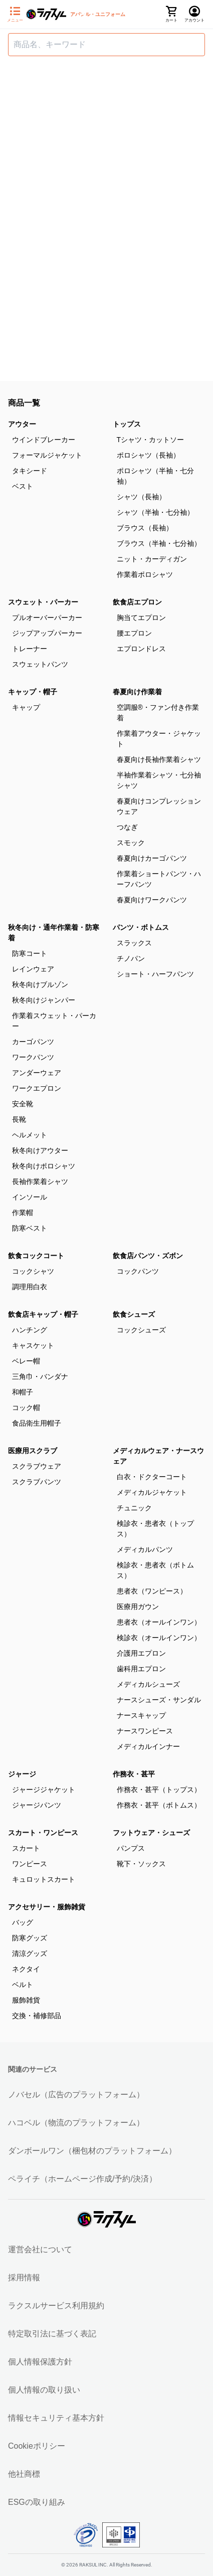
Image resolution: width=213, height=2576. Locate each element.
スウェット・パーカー (43, 602)
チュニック (134, 1508)
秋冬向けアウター (40, 1150)
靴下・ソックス (141, 1864)
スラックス (134, 943)
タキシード (29, 471)
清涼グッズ (29, 1953)
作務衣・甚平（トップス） (159, 1790)
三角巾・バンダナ (40, 1376)
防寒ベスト (29, 1228)
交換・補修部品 (36, 2016)
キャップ (26, 707)
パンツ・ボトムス (141, 927)
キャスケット (33, 1345)
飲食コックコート (36, 1256)
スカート (26, 1848)
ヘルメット (29, 1135)
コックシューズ (141, 1330)
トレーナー (29, 649)
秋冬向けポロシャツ (43, 1166)
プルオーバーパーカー (47, 618)
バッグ (22, 1922)
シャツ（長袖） (141, 497)
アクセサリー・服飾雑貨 (46, 1907)
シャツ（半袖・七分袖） (155, 512)
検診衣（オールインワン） (159, 1638)
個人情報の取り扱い (44, 2390)
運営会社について (40, 2249)
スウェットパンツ (40, 664)
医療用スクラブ (32, 1451)
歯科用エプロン (141, 1669)
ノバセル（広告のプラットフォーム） (76, 2094)
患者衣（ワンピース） (152, 1591)
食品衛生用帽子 (36, 1423)
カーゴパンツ (33, 1042)
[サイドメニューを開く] (15, 14)
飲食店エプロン (137, 602)
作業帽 (22, 1213)
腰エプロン (134, 633)
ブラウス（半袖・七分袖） (159, 543)
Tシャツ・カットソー (150, 440)
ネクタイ (26, 1969)
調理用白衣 (29, 1287)
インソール (29, 1197)
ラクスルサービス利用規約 (56, 2305)
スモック (131, 843)
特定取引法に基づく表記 (52, 2333)
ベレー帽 (26, 1361)
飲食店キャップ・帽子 (43, 1314)
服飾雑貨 (26, 2000)
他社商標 (24, 2474)
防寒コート (29, 953)
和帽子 (22, 1392)
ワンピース (29, 1864)
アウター (22, 424)
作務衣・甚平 (134, 1774)
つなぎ (127, 827)
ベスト (22, 486)
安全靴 (22, 1104)
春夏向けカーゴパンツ (152, 858)
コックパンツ (138, 1271)
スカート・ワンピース (43, 1833)
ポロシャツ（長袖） (148, 455)
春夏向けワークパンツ (152, 900)
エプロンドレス (141, 649)
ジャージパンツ (36, 1805)
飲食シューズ (134, 1314)
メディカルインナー (148, 1746)
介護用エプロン (141, 1653)
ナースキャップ (141, 1715)
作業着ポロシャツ (145, 574)
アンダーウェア (36, 1073)
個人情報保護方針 (40, 2361)
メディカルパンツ (145, 1549)
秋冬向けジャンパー (43, 1000)
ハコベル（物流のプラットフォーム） (76, 2122)
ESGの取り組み (36, 2502)
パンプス (131, 1848)
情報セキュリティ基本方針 (56, 2418)
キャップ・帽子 (32, 692)
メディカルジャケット (152, 1492)
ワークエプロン (36, 1088)
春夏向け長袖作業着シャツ (159, 759)
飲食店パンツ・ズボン (148, 1256)
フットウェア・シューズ (151, 1833)
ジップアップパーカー (47, 633)
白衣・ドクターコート (152, 1477)
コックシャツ (33, 1271)
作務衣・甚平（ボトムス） (159, 1805)
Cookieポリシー (36, 2446)
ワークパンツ (33, 1057)
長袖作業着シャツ (40, 1181)
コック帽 (26, 1408)
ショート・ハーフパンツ (155, 974)
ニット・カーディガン (152, 559)
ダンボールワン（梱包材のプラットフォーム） (92, 2150)
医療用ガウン (138, 1607)
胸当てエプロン (141, 618)
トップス (127, 424)
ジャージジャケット (43, 1790)
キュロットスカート (43, 1879)
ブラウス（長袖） (145, 528)
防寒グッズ (29, 1938)
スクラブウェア (36, 1466)
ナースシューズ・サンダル (159, 1700)
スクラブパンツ (36, 1482)
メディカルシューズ (148, 1684)
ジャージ (22, 1774)
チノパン (131, 958)
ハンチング (29, 1330)
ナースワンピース (145, 1731)
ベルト (22, 1984)
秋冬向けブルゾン (40, 984)
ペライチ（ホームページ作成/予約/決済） (82, 2178)
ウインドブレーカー (43, 440)
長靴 (19, 1119)
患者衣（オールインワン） (159, 1622)
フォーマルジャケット (47, 455)
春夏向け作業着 (137, 692)
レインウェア (33, 969)
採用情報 (24, 2277)
